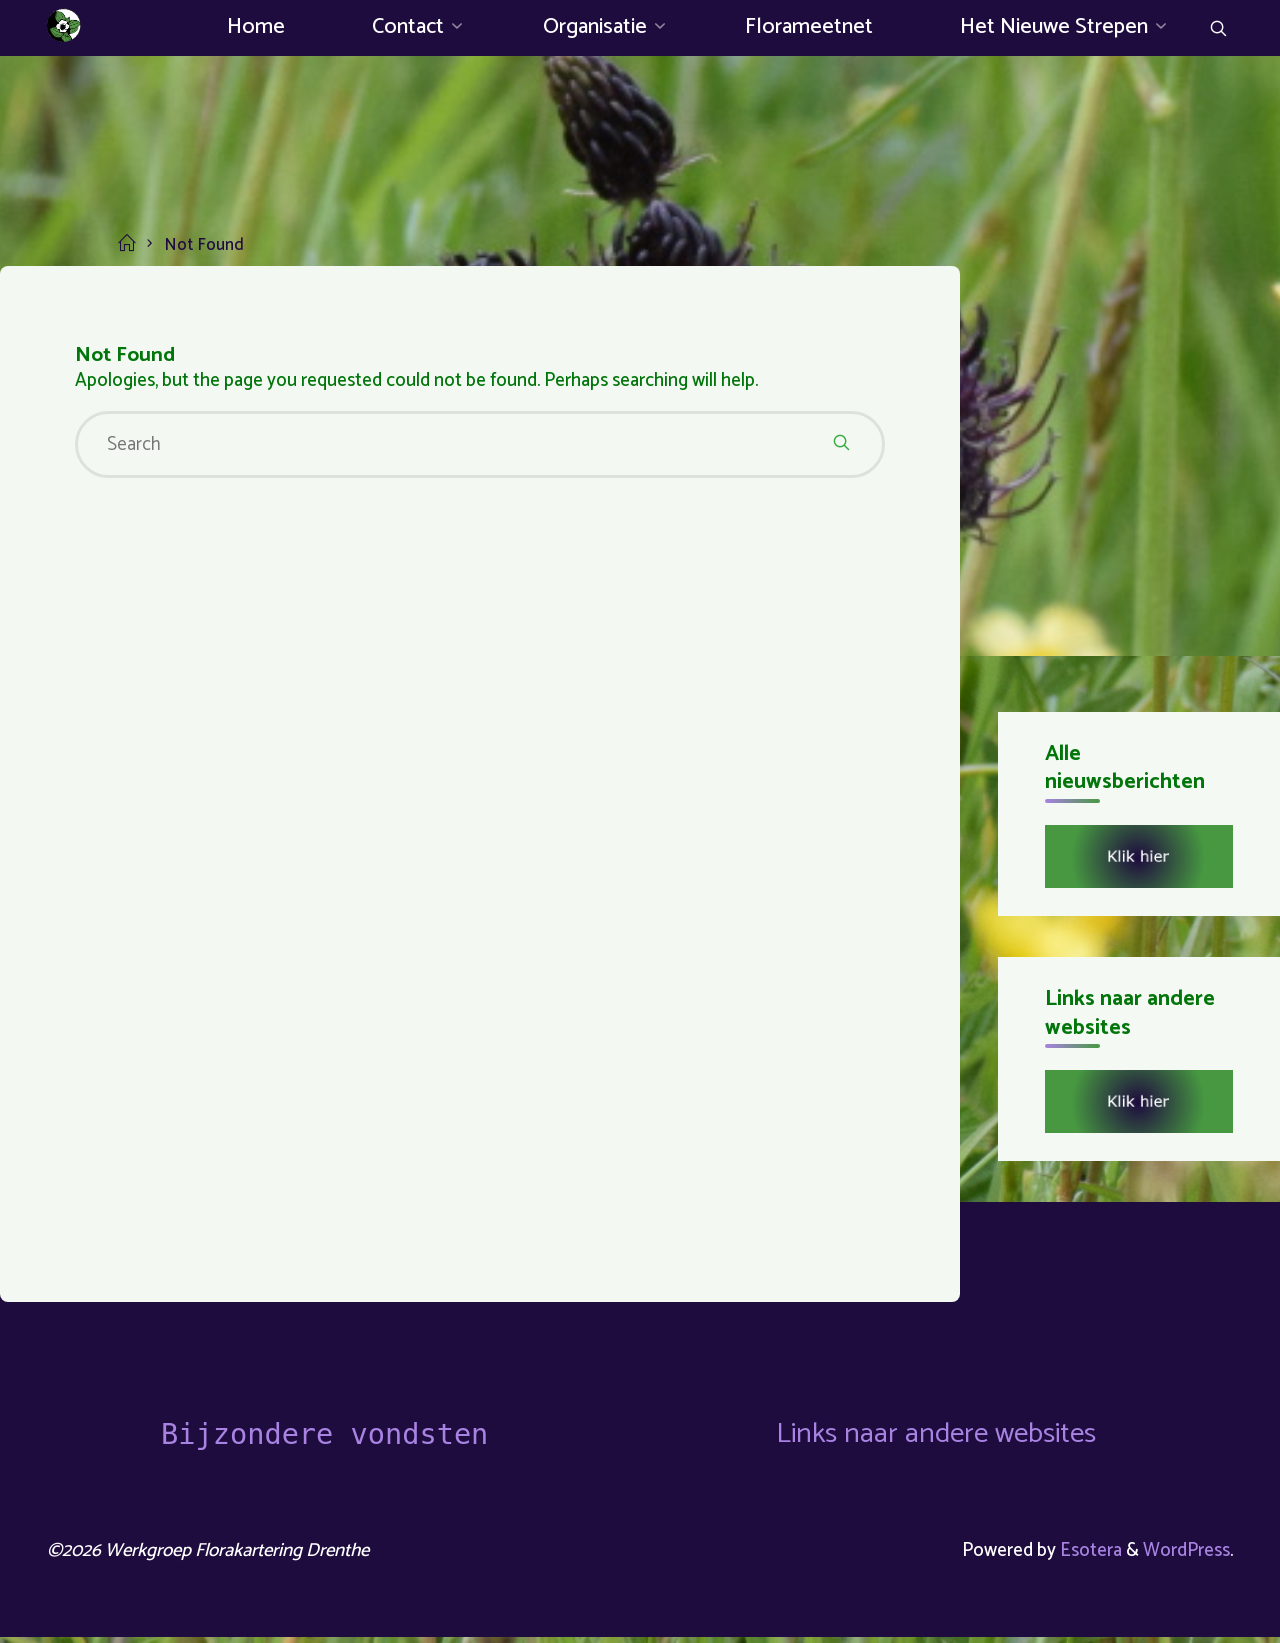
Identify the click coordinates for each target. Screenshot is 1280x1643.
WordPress (1186, 1554)
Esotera (1087, 1554)
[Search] (1216, 31)
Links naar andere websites (936, 1438)
